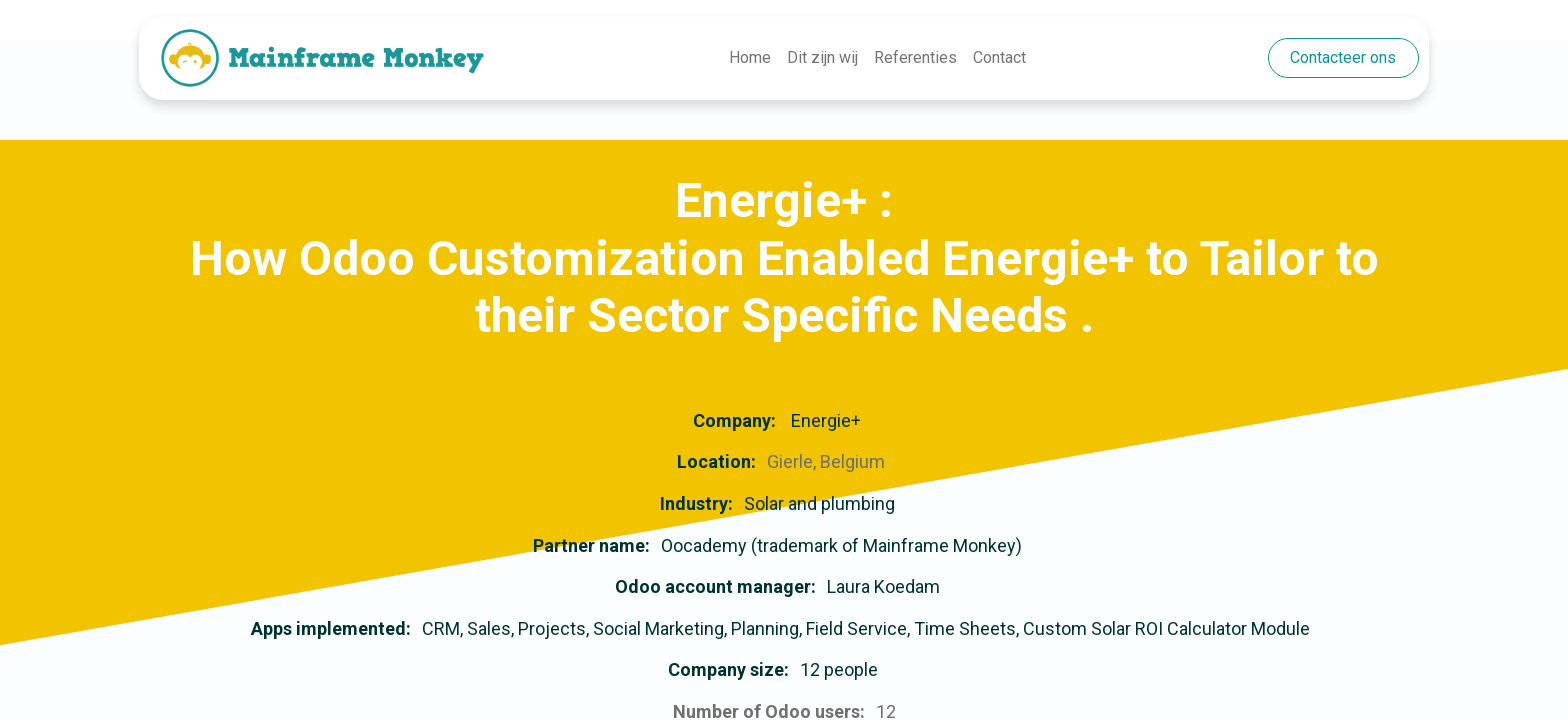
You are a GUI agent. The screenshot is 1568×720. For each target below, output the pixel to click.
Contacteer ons (1343, 57)
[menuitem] (750, 58)
